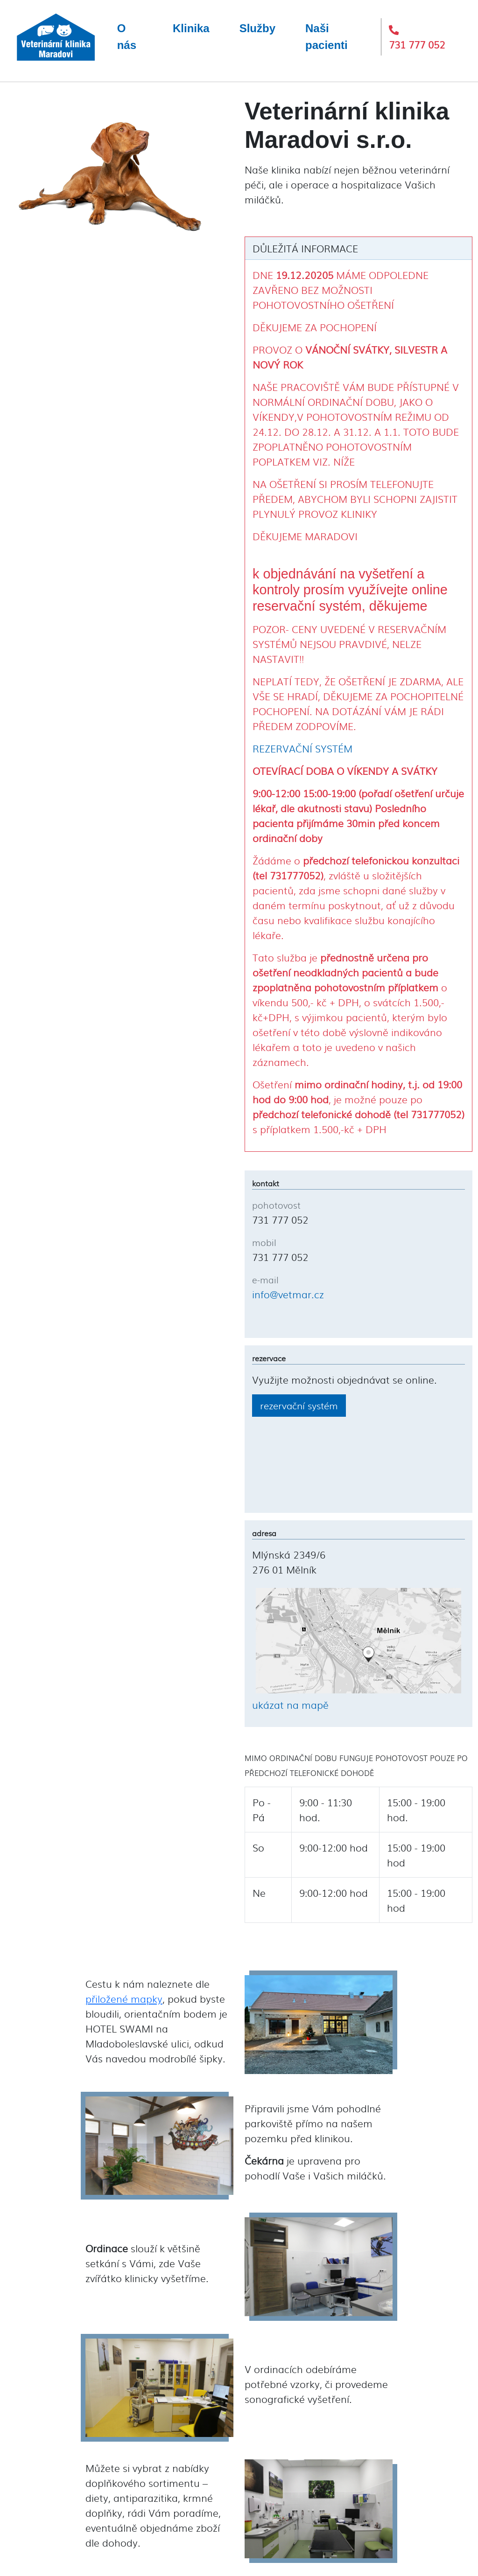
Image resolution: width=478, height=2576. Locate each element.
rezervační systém (299, 1405)
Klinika (191, 28)
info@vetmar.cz (288, 1294)
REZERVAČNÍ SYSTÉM (302, 748)
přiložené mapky (123, 1998)
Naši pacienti (326, 36)
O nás (126, 36)
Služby (257, 28)
